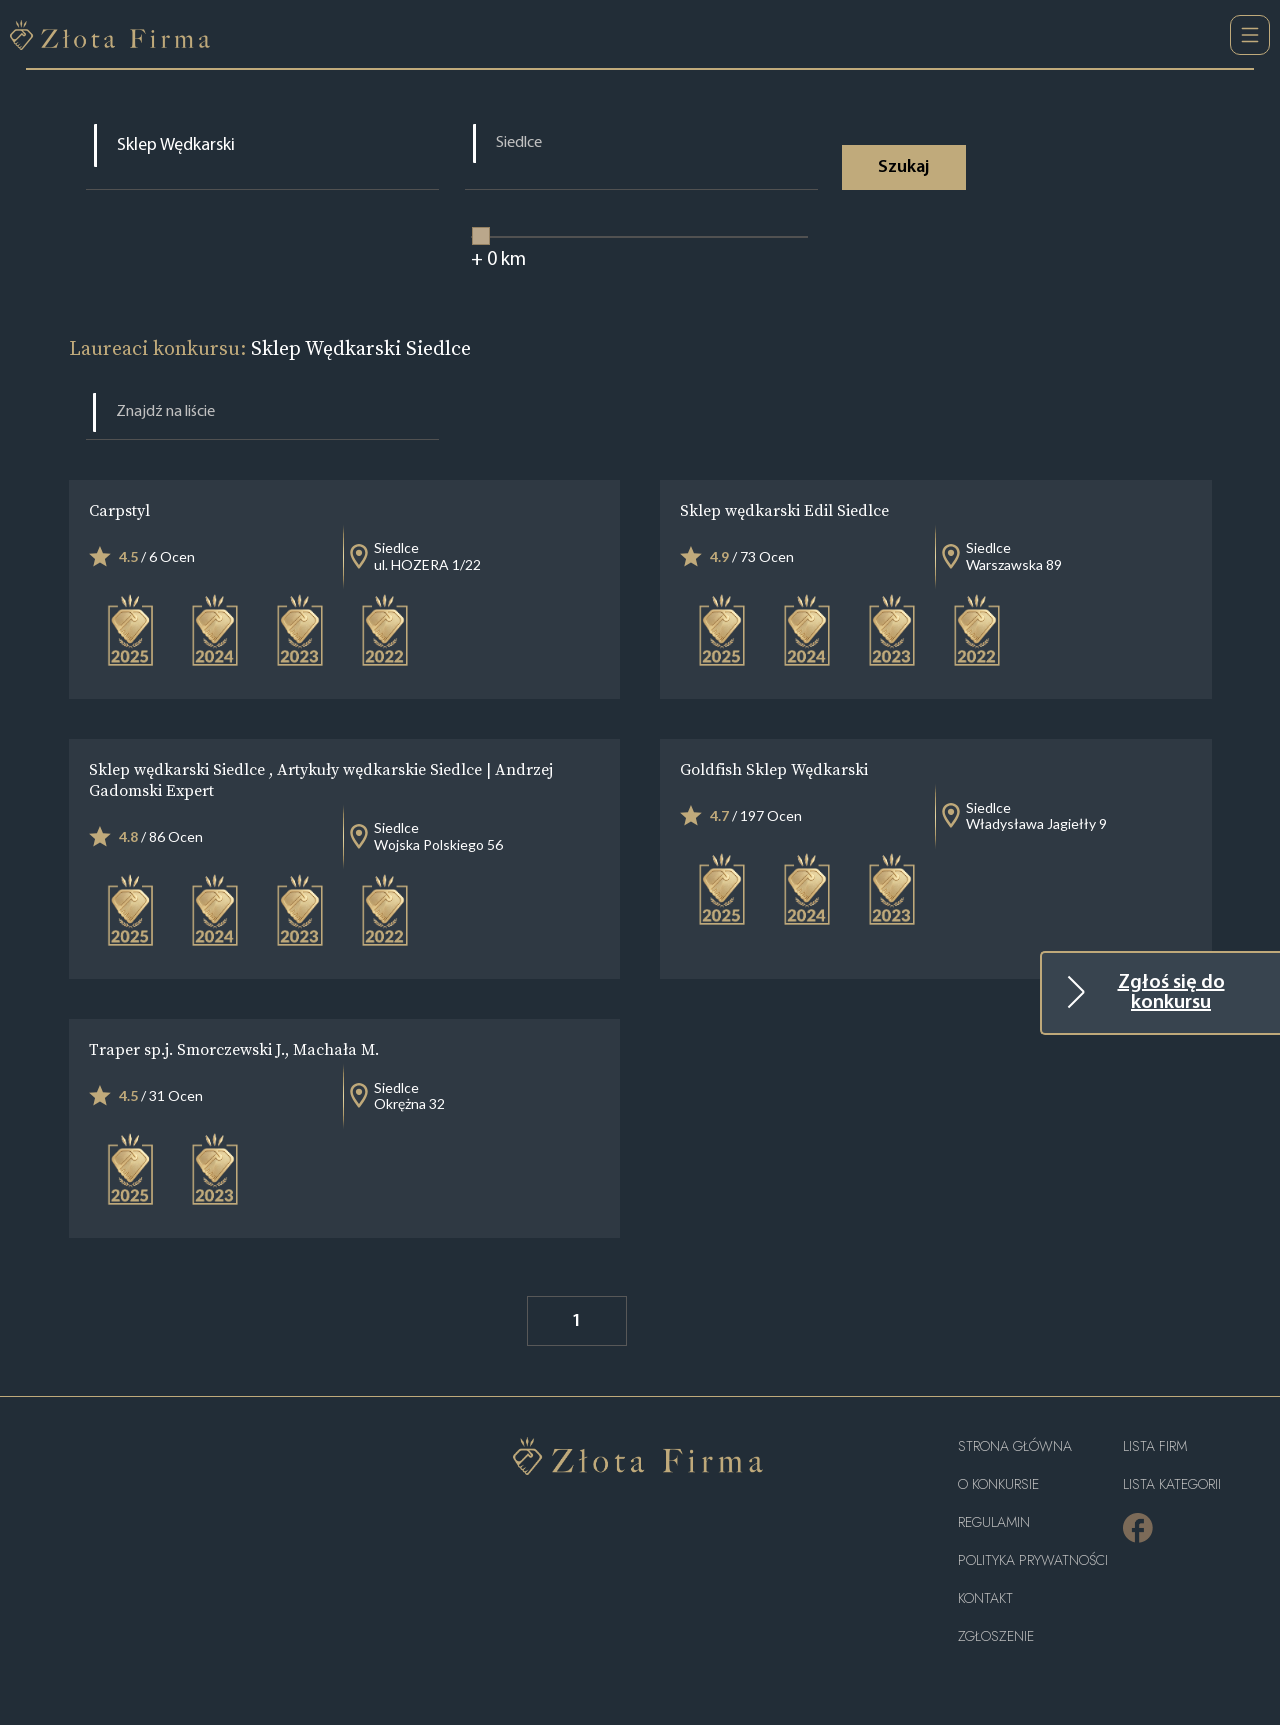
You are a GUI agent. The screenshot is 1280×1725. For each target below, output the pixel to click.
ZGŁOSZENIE (996, 1636)
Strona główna (1015, 1446)
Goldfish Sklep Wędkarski (774, 769)
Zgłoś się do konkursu (1171, 993)
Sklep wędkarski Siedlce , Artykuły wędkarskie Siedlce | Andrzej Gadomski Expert (321, 779)
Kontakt (985, 1598)
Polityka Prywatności (1033, 1560)
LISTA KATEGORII (1172, 1484)
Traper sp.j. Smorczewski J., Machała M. (234, 1049)
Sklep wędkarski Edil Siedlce (784, 510)
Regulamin (994, 1522)
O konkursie (998, 1484)
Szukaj (903, 167)
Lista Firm (1155, 1446)
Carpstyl (119, 510)
